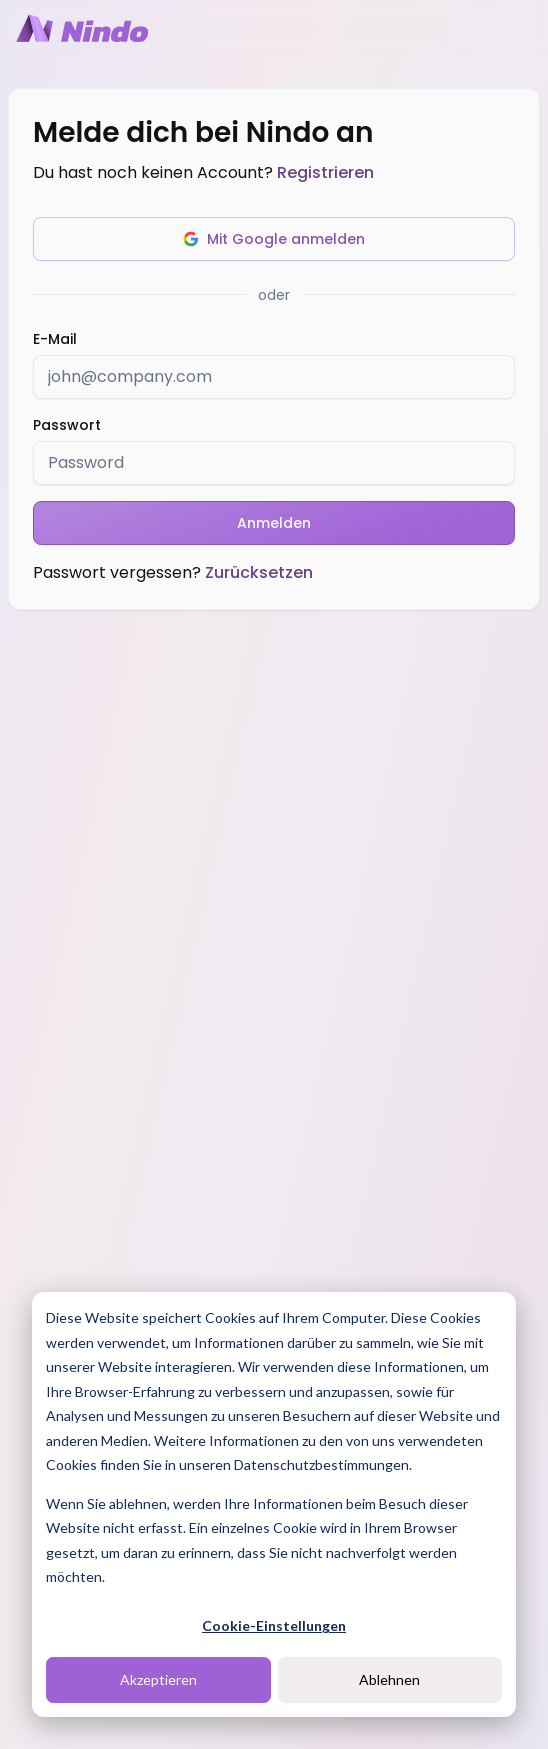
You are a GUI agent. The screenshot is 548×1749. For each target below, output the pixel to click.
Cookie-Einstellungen (274, 1625)
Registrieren (325, 172)
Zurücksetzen (259, 572)
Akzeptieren (158, 1679)
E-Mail (55, 339)
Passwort (67, 425)
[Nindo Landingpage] (82, 28)
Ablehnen (389, 1679)
